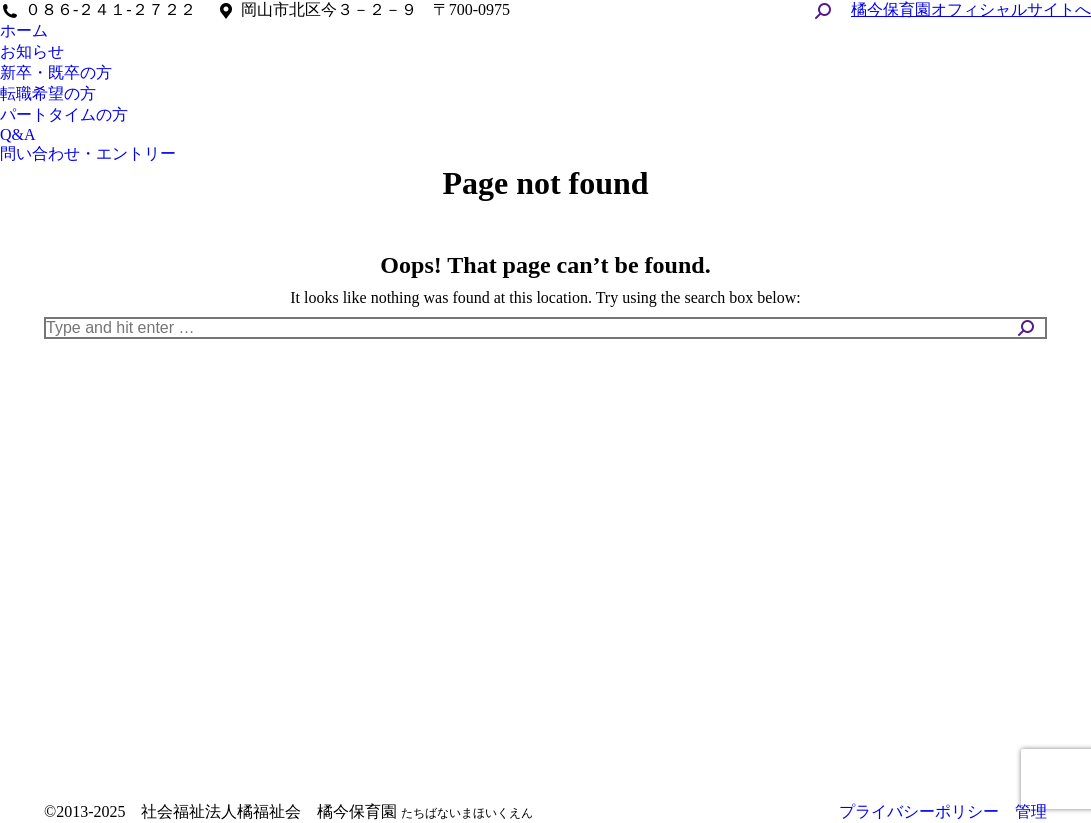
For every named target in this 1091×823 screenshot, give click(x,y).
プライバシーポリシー (919, 811)
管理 (1031, 811)
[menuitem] (24, 31)
